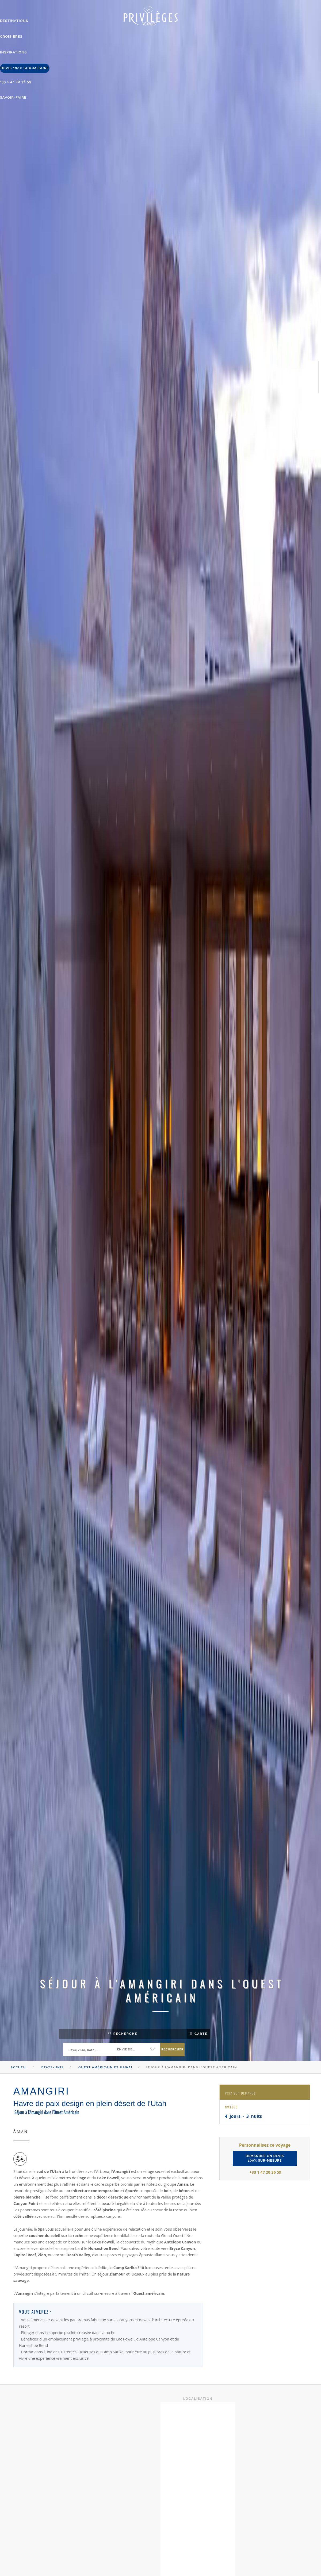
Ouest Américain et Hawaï (105, 2067)
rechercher (172, 2049)
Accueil (19, 2067)
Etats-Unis (52, 2067)
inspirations (12, 51)
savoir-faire (12, 95)
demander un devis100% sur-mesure (265, 2158)
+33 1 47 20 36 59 (14, 80)
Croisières (10, 36)
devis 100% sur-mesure (23, 66)
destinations (13, 21)
